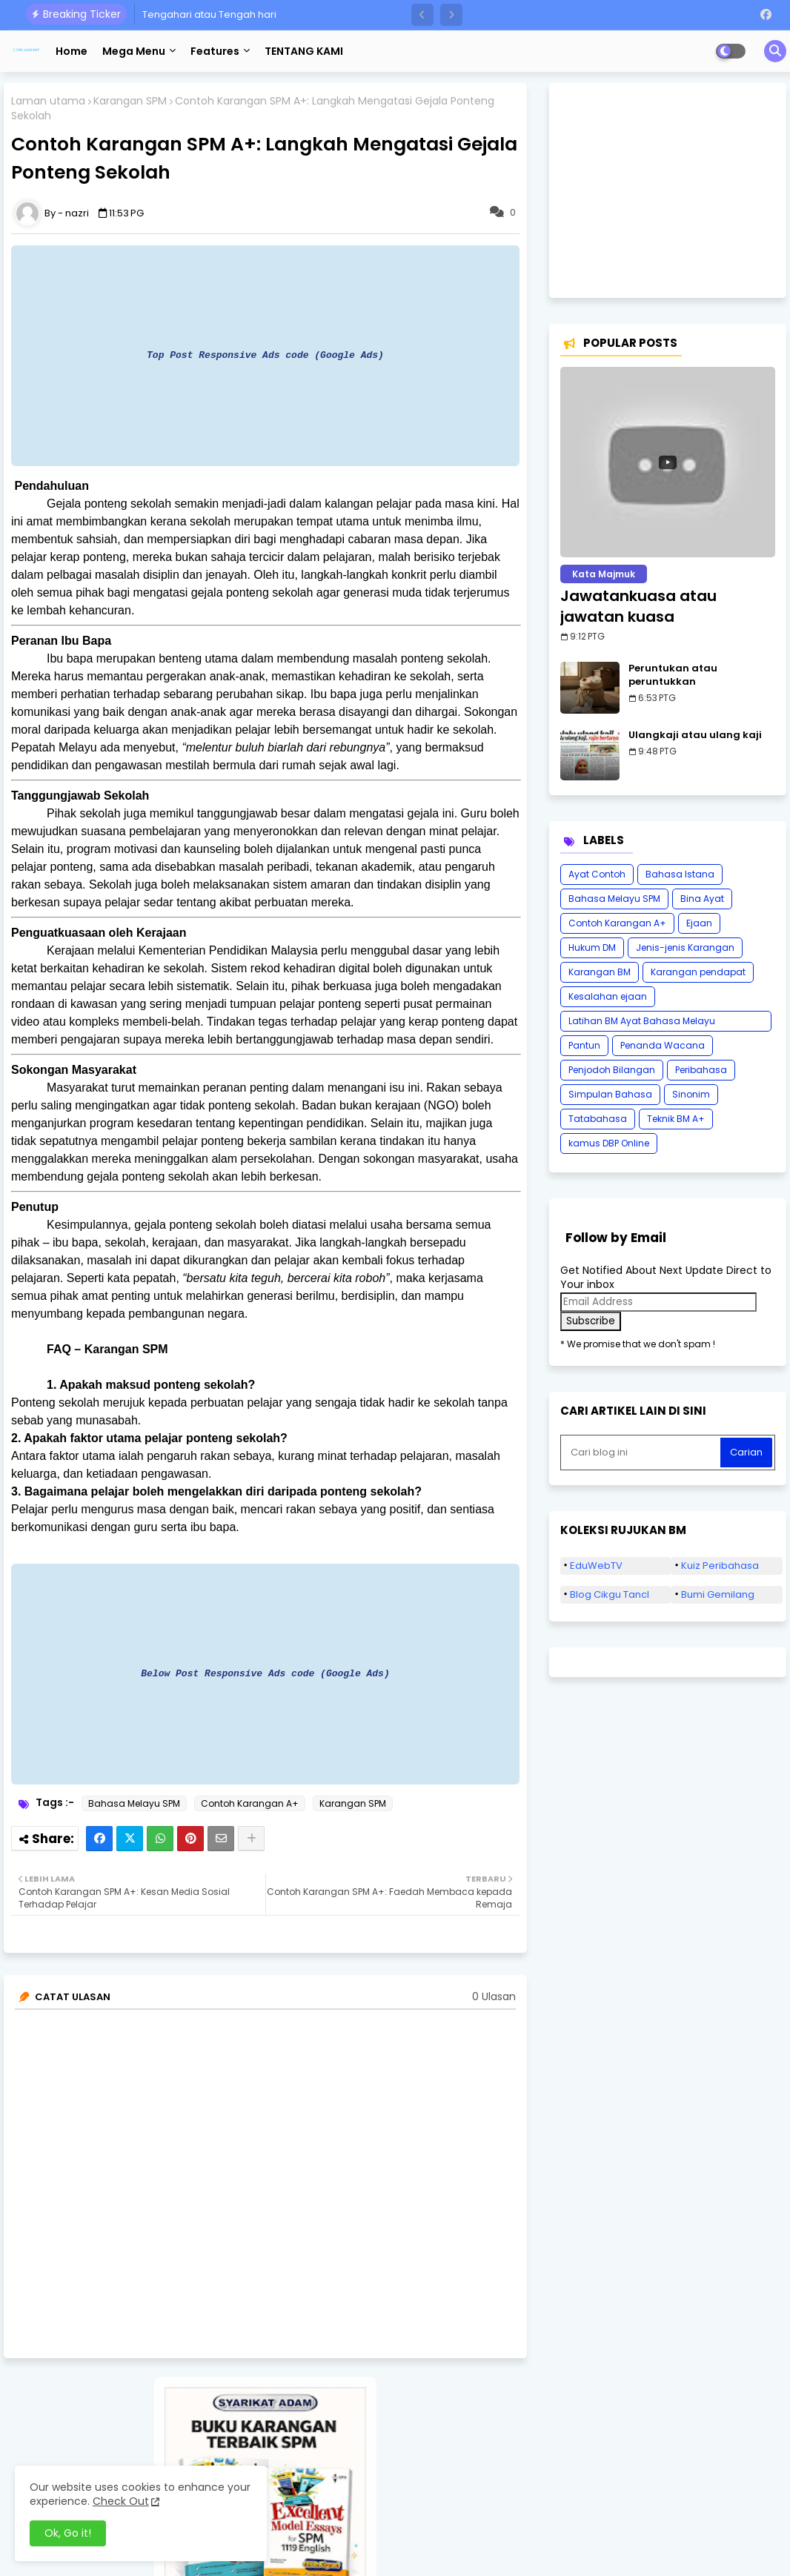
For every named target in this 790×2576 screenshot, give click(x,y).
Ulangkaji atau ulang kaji (695, 735)
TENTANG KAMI (304, 51)
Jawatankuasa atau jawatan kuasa (638, 606)
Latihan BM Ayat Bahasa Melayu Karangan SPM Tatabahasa (641, 1023)
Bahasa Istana (679, 874)
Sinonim (691, 1094)
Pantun (584, 1045)
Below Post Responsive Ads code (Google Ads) (265, 1673)
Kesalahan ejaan (607, 996)
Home (71, 51)
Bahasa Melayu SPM (134, 1803)
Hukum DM (592, 947)
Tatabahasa (597, 1118)
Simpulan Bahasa (610, 1094)
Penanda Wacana (662, 1045)
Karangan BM (599, 972)
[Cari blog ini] (641, 1452)
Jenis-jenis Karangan (685, 947)
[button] (422, 15)
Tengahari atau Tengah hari (209, 14)
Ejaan (699, 923)
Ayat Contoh (596, 874)
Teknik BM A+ (676, 1118)
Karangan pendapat (698, 972)
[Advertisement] (667, 190)
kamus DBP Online (608, 1143)
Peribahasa (701, 1069)
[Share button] (251, 1838)
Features (214, 51)
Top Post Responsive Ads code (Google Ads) (265, 355)
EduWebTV (596, 1565)
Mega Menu (133, 51)
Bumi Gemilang (717, 1594)
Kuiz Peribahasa (720, 1565)
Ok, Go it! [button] (67, 2533)
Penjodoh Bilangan (611, 1069)
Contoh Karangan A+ (250, 1803)
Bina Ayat (702, 898)
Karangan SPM (130, 101)
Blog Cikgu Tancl (609, 1594)
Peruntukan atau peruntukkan (672, 675)
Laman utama (48, 101)
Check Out (121, 2501)
